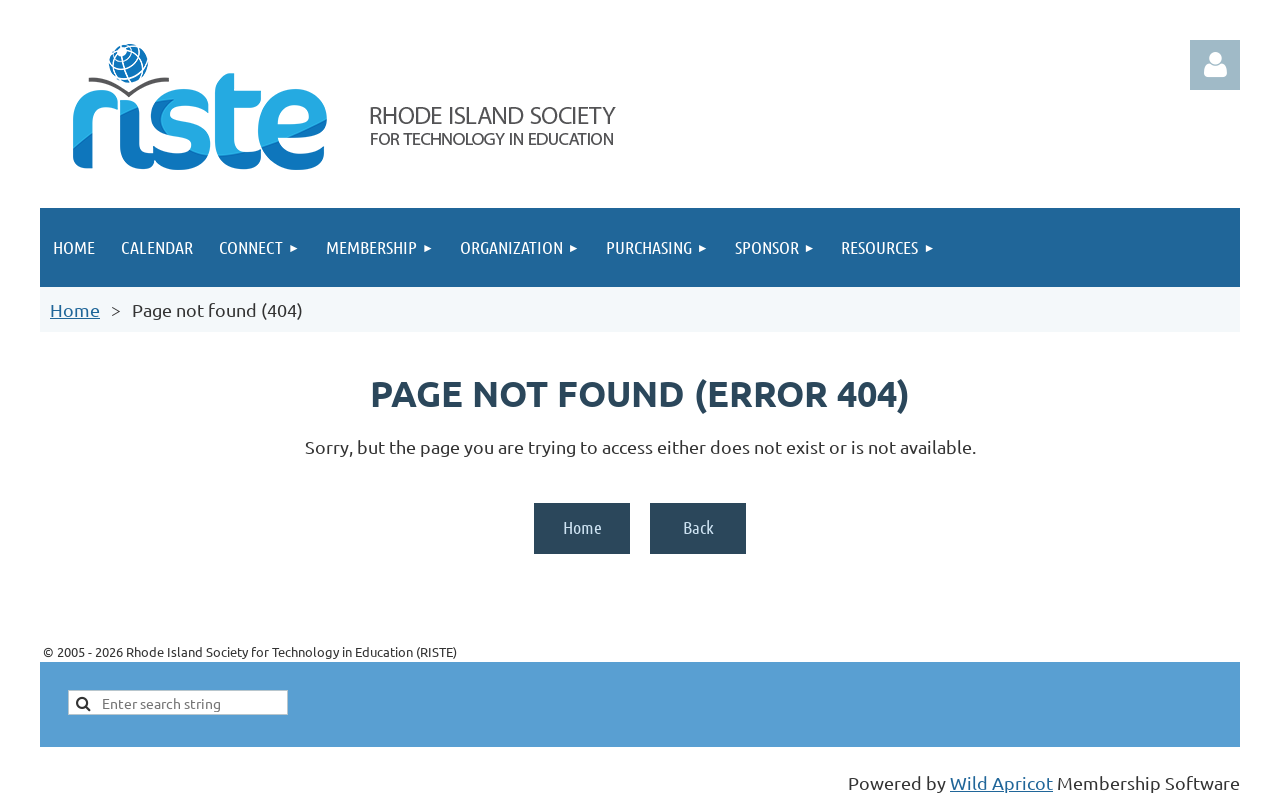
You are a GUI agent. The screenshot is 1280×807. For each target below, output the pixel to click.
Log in (1215, 65)
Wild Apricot (1001, 782)
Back (698, 527)
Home (75, 309)
